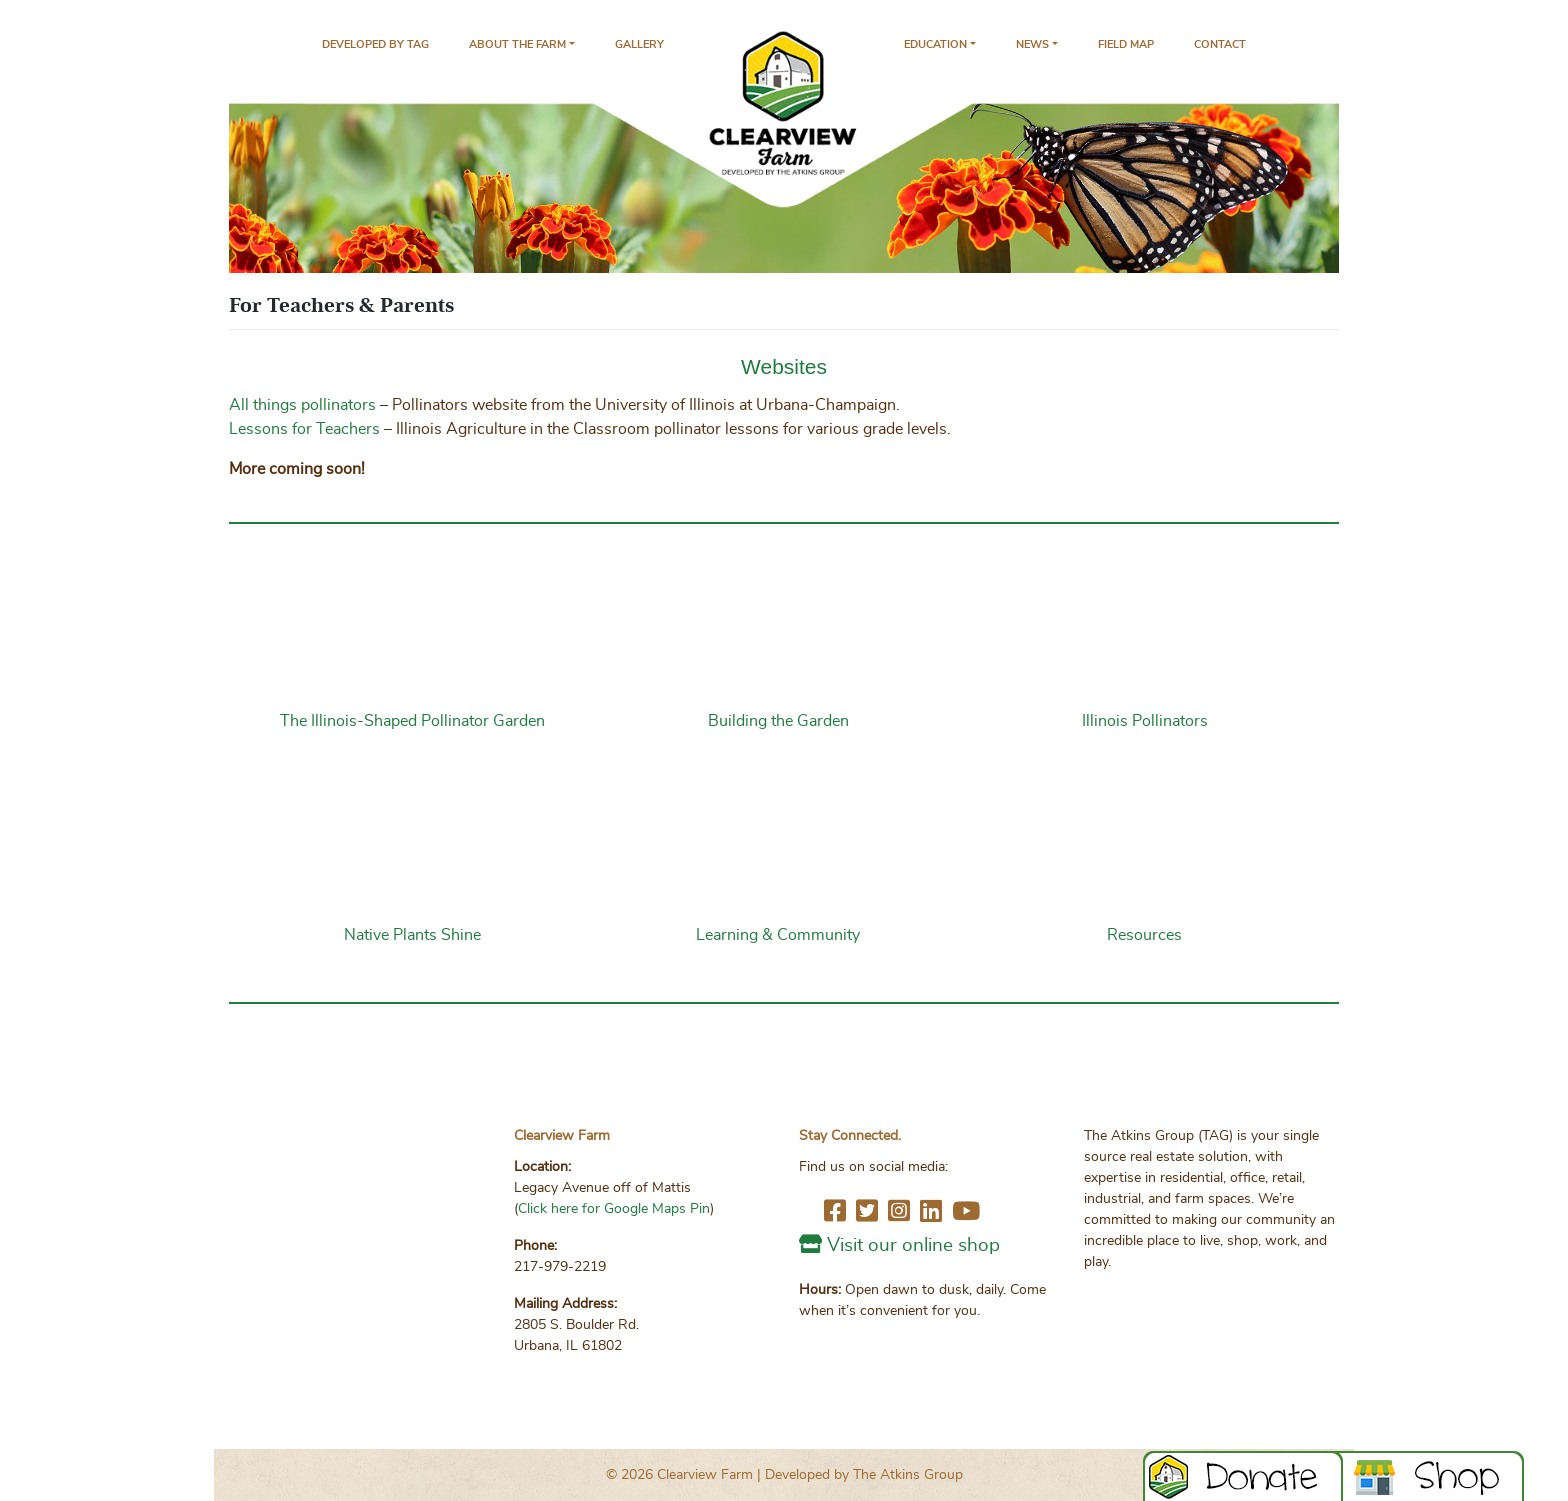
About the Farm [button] (517, 44)
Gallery (639, 44)
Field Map (1126, 44)
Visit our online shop (913, 1245)
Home (784, 121)
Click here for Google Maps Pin (614, 1209)
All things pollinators (302, 405)
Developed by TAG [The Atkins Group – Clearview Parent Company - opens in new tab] (375, 44)
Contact (1220, 44)
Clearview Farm (705, 1475)
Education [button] (935, 44)
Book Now (1434, 1476)
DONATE (1243, 1476)
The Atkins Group (908, 1475)
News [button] (1032, 44)
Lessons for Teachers (304, 429)
